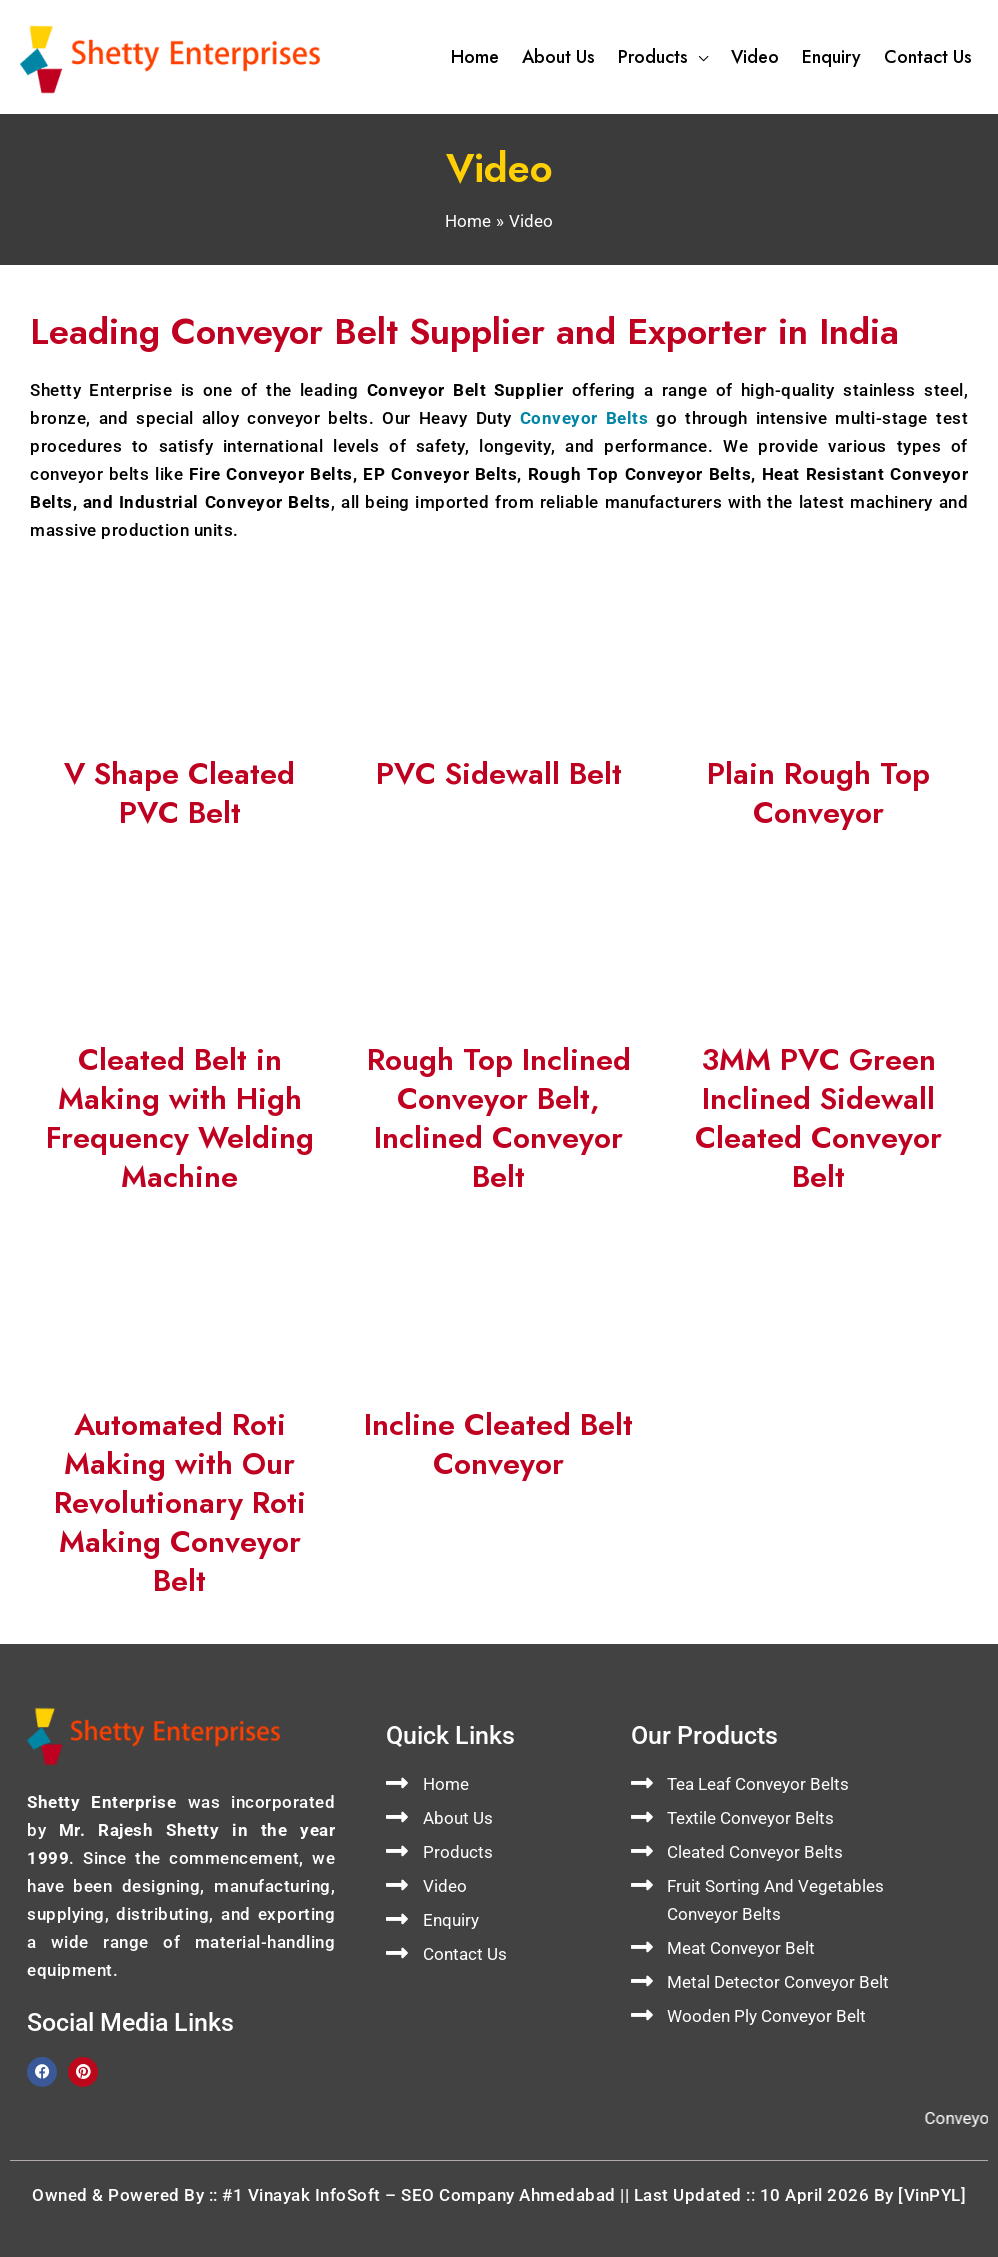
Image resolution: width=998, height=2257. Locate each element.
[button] (698, 57)
